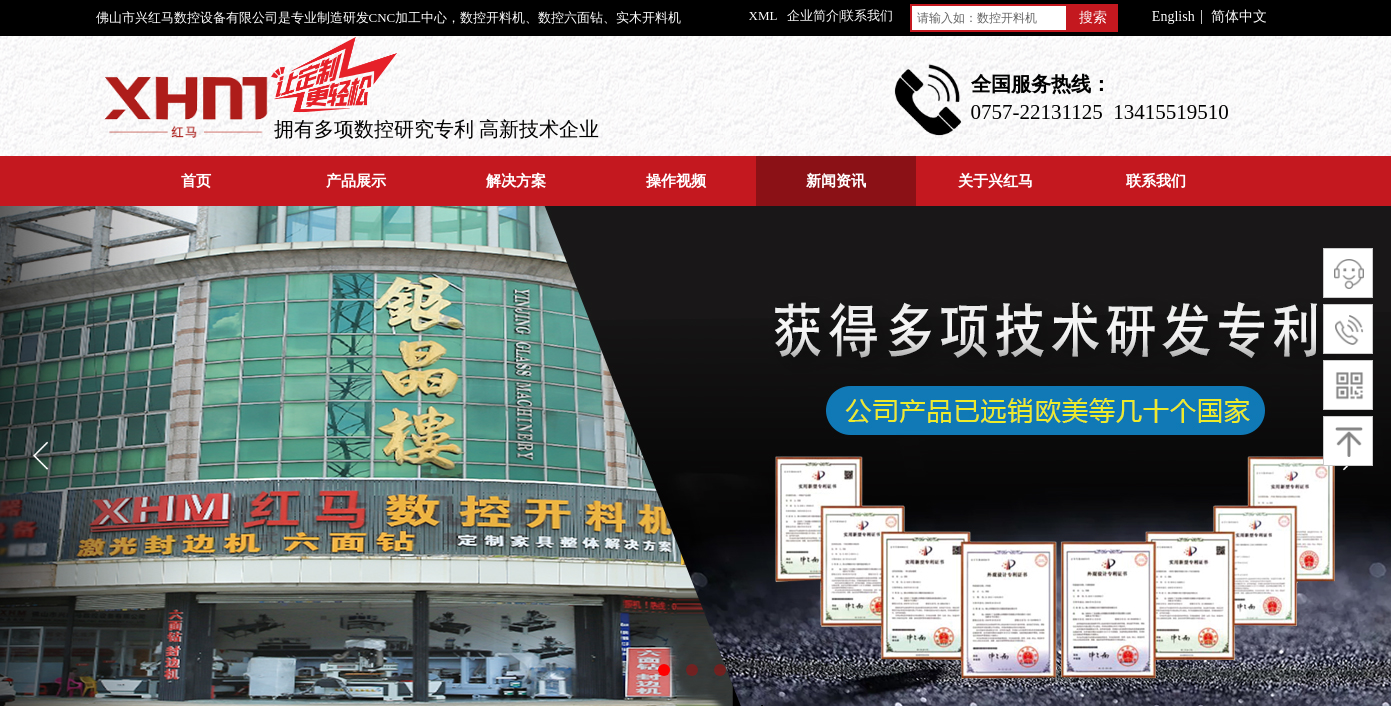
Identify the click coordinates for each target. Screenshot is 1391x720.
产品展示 (356, 180)
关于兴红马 (995, 180)
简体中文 (1239, 17)
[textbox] (989, 18)
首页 (196, 180)
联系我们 (1156, 180)
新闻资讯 (836, 180)
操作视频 (676, 180)
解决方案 (516, 180)
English (1173, 17)
